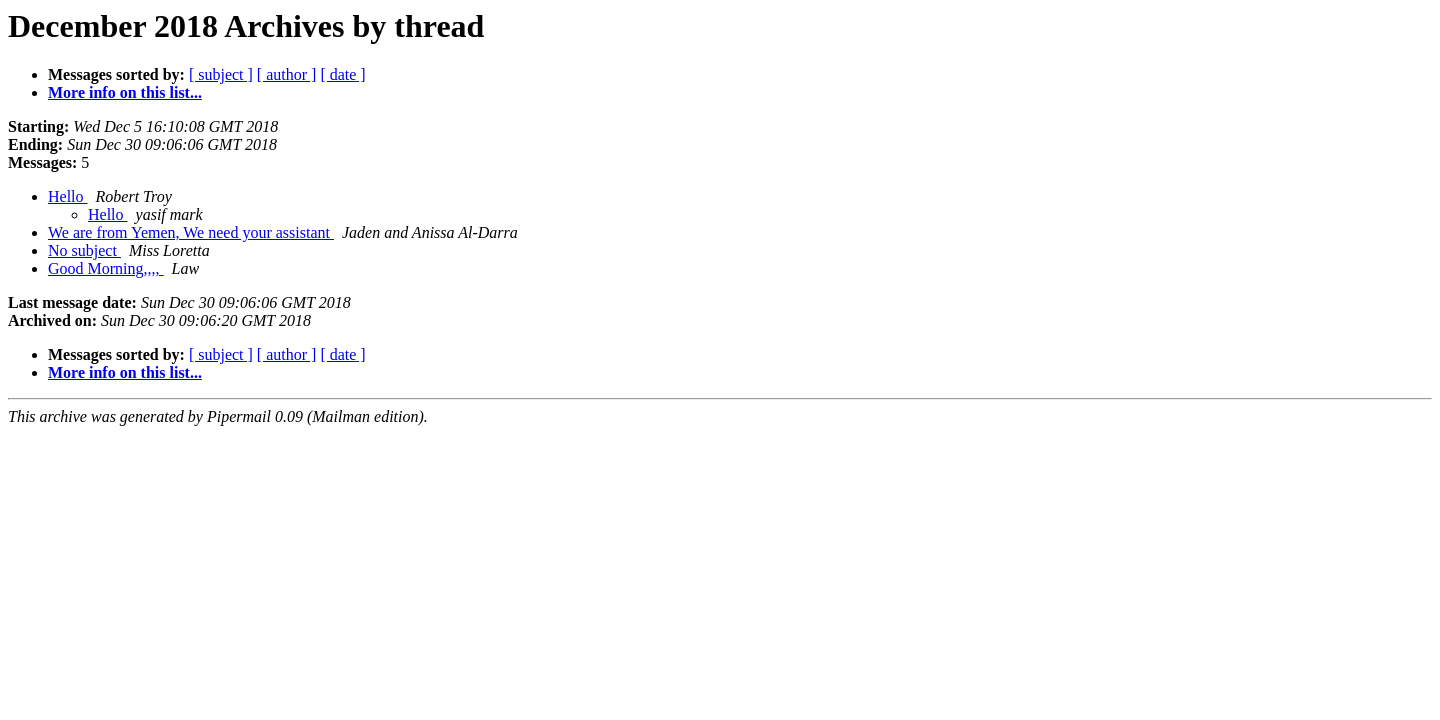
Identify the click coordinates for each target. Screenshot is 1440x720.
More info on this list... (125, 92)
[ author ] (287, 74)
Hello (68, 196)
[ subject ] (221, 74)
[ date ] (342, 74)
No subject (84, 250)
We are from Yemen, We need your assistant (191, 232)
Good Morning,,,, (106, 268)
